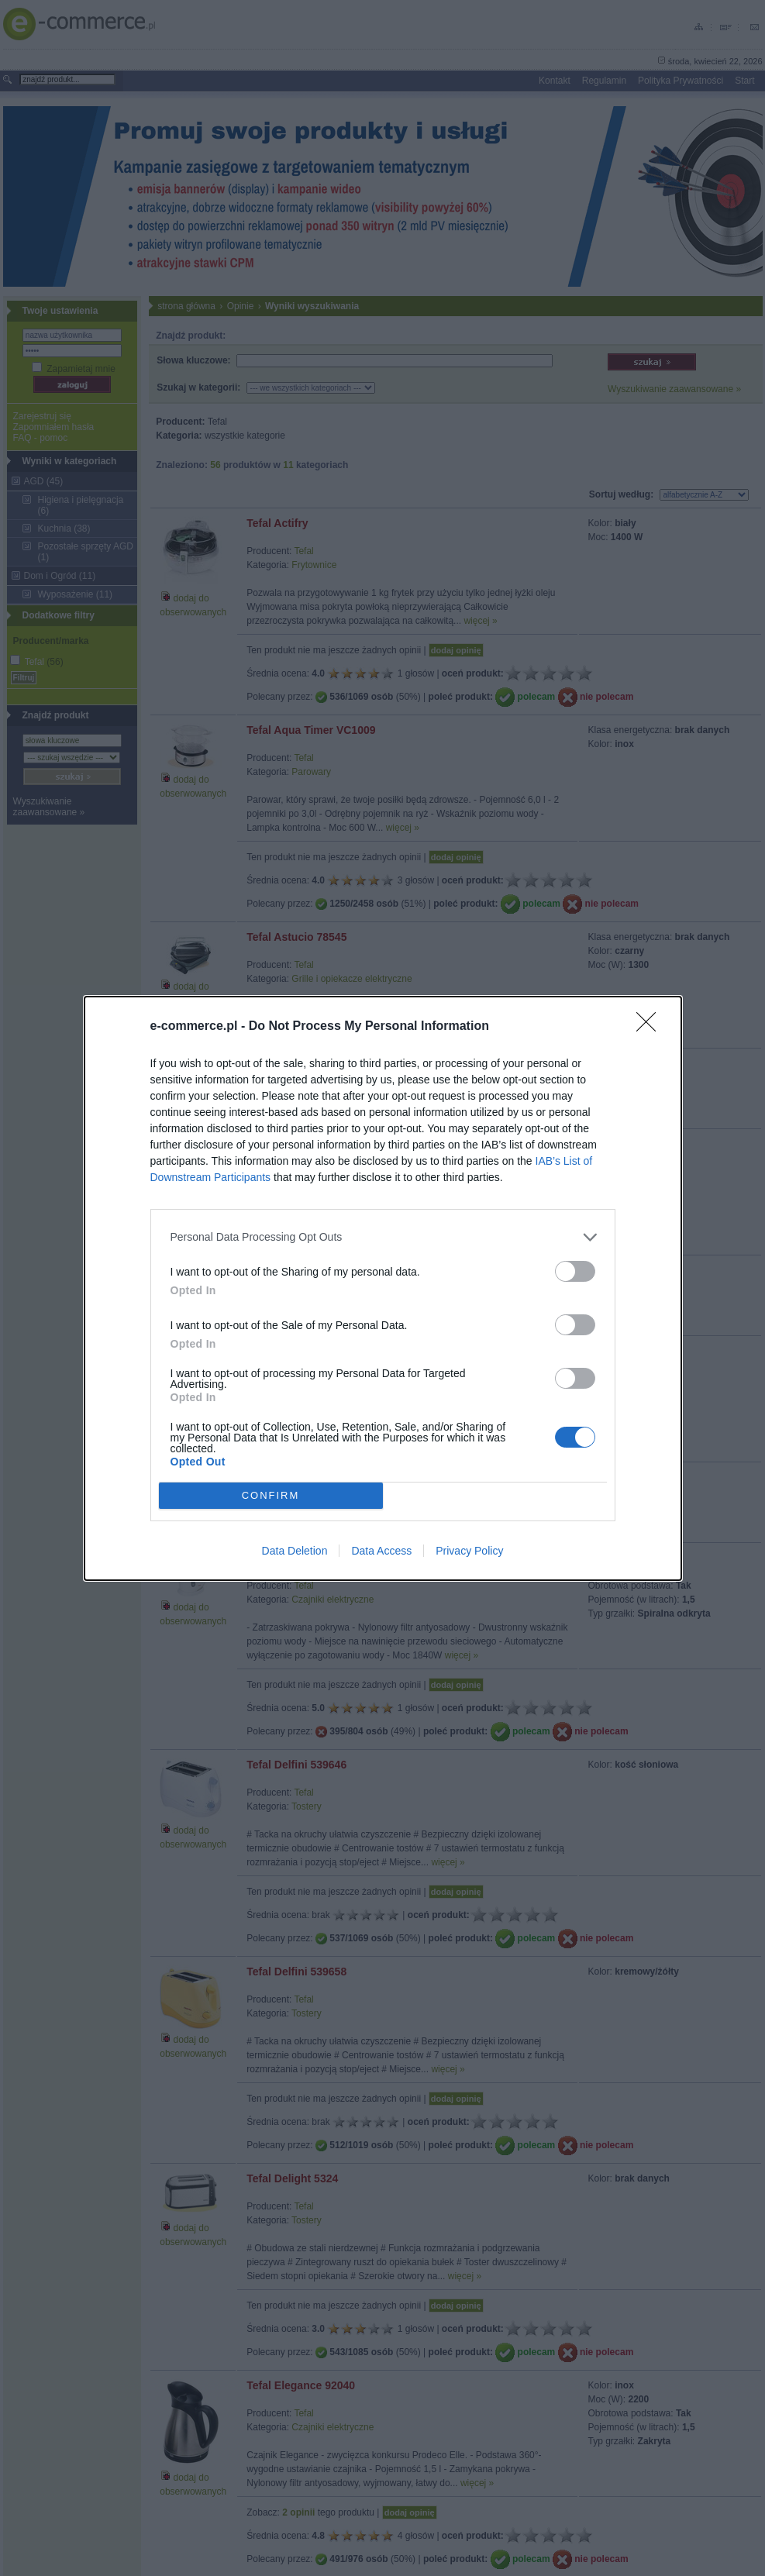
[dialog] (382, 1288)
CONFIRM (271, 1494)
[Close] (651, 1027)
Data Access (381, 1551)
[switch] (575, 1271)
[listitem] (383, 1237)
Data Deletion (295, 1551)
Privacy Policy (469, 1551)
